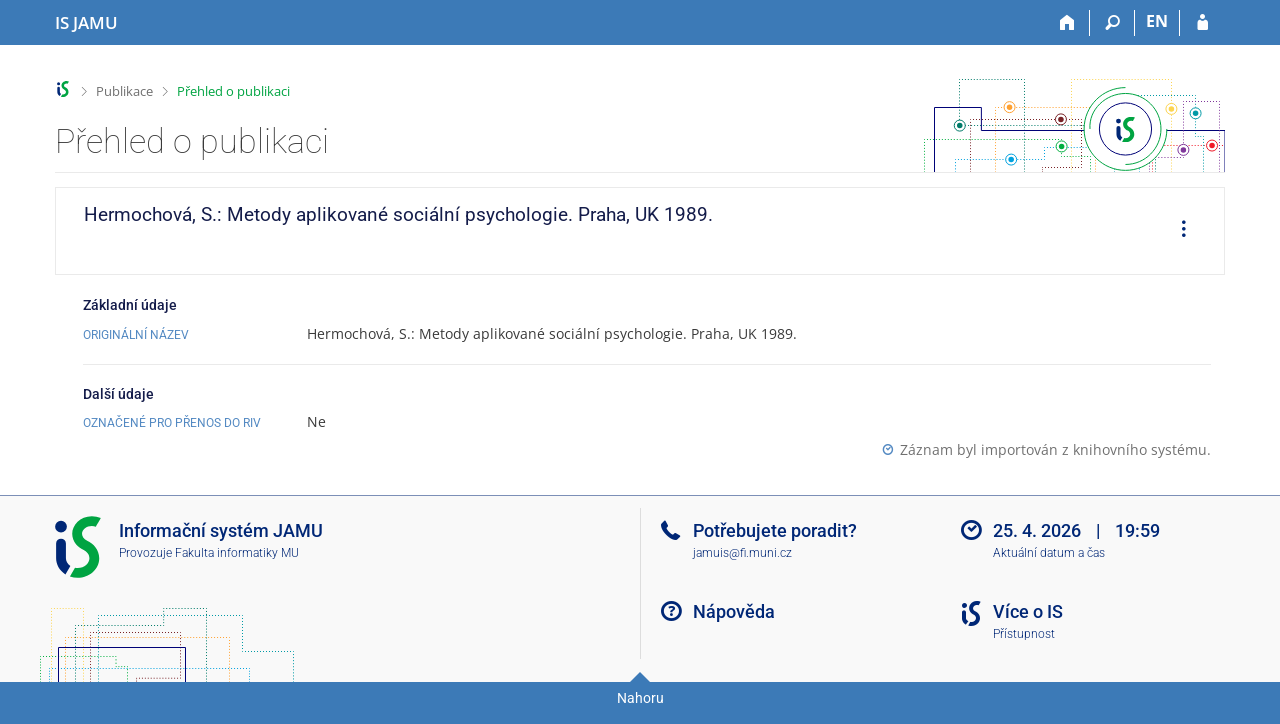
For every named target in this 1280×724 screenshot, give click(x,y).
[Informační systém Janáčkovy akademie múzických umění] (86, 23)
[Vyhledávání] (1112, 23)
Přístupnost (1024, 634)
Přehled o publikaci (233, 91)
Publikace (124, 91)
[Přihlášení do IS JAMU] (1202, 23)
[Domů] (1067, 23)
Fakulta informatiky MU (237, 553)
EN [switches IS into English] (1157, 21)
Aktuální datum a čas (1049, 553)
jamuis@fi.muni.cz (742, 553)
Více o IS (1028, 611)
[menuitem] (1177, 231)
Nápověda (734, 611)
